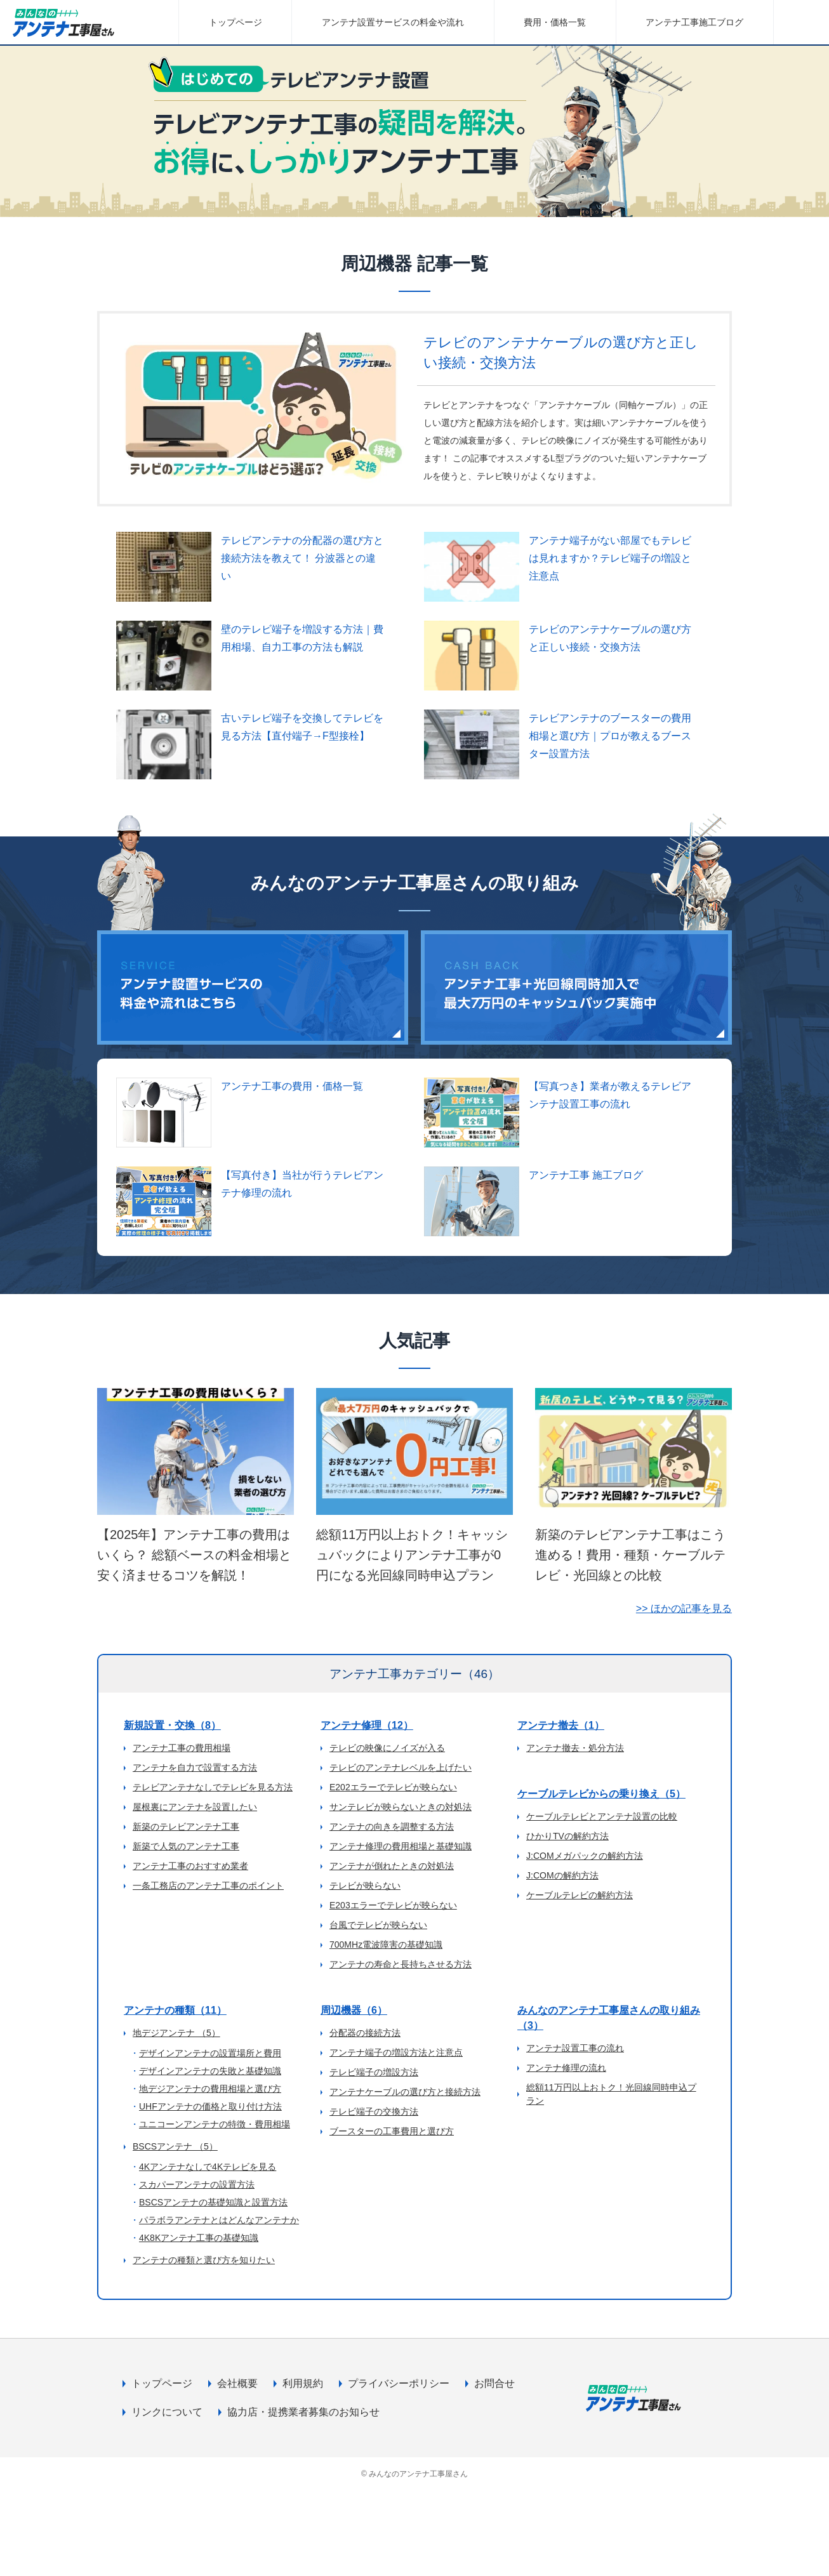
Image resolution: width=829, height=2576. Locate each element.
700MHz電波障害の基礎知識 (385, 1944)
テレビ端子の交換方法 (373, 2111)
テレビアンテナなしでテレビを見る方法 (213, 1787)
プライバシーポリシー (398, 2383)
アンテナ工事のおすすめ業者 (190, 1866)
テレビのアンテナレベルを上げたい (400, 1767)
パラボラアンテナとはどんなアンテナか (219, 2220)
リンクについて (166, 2412)
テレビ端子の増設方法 (373, 2072)
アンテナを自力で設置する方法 (195, 1767)
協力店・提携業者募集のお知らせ (303, 2412)
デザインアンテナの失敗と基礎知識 (210, 2071)
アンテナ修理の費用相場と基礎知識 (400, 1846)
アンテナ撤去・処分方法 (575, 1748)
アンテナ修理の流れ (566, 2068)
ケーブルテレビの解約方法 (579, 1895)
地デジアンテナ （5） (176, 2033)
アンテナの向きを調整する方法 (391, 1826)
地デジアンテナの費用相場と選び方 (210, 2089)
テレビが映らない (365, 1885)
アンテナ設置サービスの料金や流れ (393, 22)
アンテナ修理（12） (367, 1725)
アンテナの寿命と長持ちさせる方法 (400, 1964)
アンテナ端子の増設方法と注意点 (396, 2052)
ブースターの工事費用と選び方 (391, 2131)
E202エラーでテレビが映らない (393, 1787)
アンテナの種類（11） (175, 2010)
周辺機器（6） (354, 2010)
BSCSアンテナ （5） (175, 2146)
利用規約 (302, 2383)
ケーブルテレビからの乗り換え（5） (601, 1793)
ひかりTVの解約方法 (567, 1836)
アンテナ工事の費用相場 (181, 1748)
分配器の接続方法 (365, 2033)
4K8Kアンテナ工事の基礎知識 (198, 2238)
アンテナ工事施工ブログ (694, 22)
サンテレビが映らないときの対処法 (400, 1807)
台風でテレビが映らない (378, 1925)
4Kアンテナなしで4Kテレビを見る (207, 2167)
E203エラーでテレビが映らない (393, 1905)
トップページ (235, 22)
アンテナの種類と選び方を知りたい (204, 2260)
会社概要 (237, 2383)
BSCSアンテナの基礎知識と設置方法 (213, 2202)
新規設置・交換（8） (172, 1725)
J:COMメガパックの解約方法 (584, 1856)
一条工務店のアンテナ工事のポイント (208, 1885)
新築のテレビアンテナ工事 (186, 1826)
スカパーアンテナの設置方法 (197, 2184)
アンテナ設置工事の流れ (575, 2048)
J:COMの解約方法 (562, 1875)
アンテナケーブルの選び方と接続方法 (405, 2092)
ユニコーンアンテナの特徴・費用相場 (214, 2124)
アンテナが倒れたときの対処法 (391, 1866)
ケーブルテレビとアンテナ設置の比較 (601, 1816)
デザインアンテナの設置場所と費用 (210, 2053)
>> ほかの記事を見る (684, 1608)
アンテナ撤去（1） (560, 1725)
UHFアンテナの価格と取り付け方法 (210, 2106)
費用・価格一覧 (555, 22)
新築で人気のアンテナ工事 (186, 1846)
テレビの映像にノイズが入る (387, 1748)
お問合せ (494, 2383)
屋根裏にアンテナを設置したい (195, 1807)
